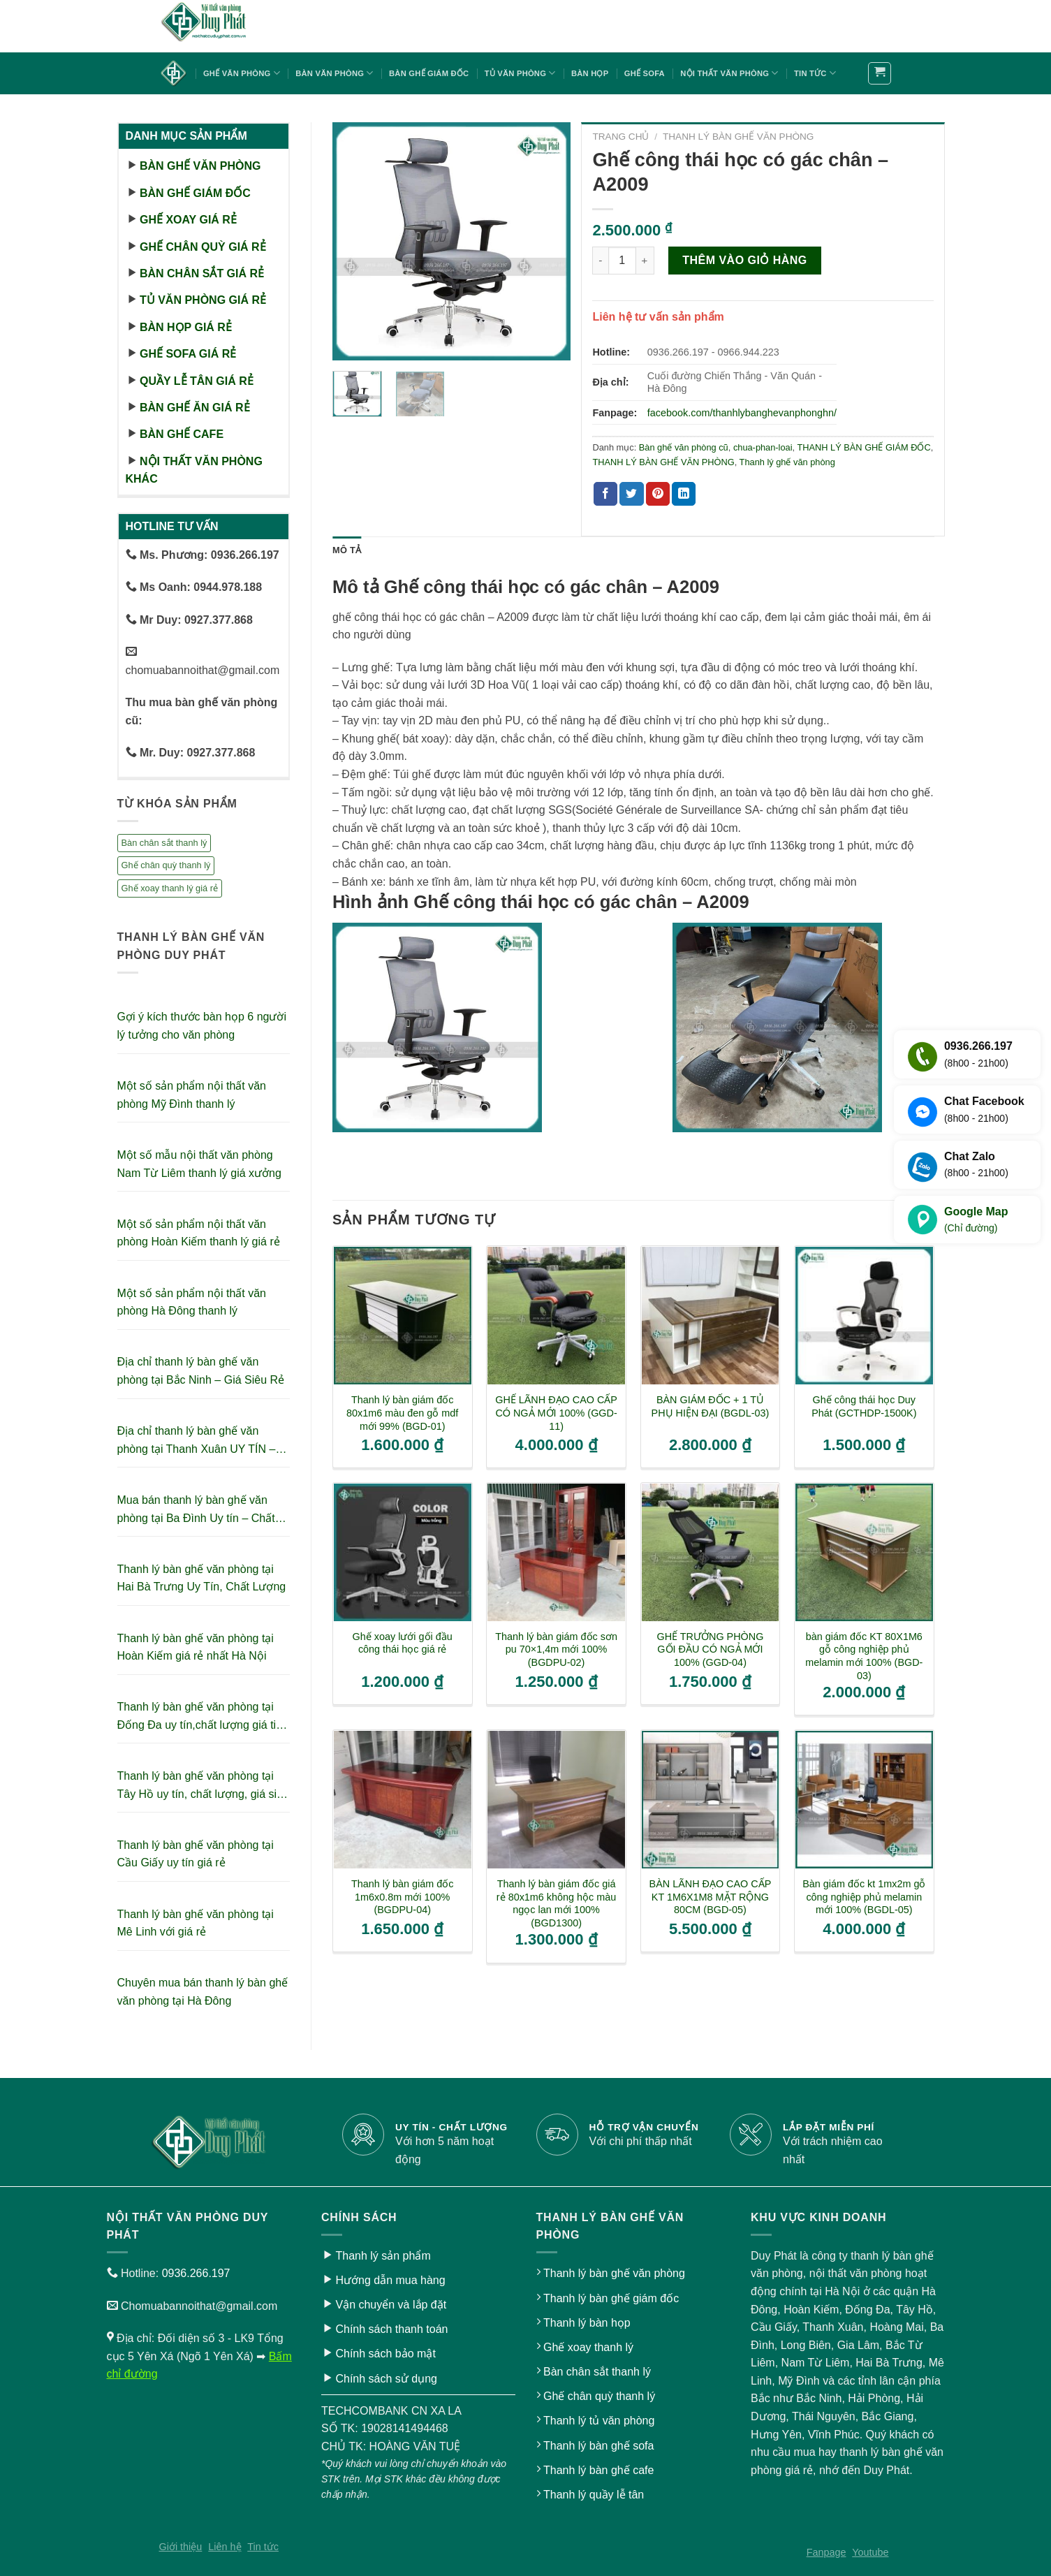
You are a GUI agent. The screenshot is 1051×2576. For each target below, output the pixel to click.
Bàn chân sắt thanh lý (597, 2372)
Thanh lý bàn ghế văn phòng (614, 2273)
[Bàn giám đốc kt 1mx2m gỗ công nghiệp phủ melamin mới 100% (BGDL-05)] (864, 1799)
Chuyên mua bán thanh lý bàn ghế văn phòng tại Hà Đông (202, 1992)
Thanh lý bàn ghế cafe (598, 2470)
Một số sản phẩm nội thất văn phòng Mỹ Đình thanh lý (192, 1095)
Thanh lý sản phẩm (382, 2256)
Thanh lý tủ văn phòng (598, 2421)
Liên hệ (224, 2546)
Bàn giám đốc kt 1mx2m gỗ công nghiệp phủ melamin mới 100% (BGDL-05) (863, 1896)
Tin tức (815, 73)
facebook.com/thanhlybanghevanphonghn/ (742, 412)
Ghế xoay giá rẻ (188, 220)
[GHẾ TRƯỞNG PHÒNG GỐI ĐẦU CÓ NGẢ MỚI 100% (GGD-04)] (710, 1552)
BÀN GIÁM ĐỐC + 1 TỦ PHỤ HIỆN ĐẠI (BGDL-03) (711, 1406)
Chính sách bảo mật (385, 2353)
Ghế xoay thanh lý (588, 2347)
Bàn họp (589, 73)
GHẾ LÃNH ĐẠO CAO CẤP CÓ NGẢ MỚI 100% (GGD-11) (556, 1412)
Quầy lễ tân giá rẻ (196, 381)
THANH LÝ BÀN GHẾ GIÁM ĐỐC (863, 447)
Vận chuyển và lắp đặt (390, 2305)
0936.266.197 (196, 2273)
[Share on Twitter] (631, 494)
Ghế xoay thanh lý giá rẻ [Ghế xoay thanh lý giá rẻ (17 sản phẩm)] (170, 888)
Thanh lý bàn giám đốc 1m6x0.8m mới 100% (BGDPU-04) (402, 1896)
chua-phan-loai (763, 447)
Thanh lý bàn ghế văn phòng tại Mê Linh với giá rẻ (195, 1923)
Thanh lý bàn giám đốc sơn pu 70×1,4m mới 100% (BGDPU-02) (556, 1649)
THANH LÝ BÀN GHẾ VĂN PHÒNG (738, 136)
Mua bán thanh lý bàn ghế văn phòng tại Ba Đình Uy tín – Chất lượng (196, 1510)
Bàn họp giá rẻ (186, 327)
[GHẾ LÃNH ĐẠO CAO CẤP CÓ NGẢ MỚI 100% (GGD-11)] (556, 1315)
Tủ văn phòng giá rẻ (203, 300)
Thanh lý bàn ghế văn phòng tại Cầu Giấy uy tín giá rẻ (195, 1854)
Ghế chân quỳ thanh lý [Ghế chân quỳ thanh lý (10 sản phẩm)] (166, 865)
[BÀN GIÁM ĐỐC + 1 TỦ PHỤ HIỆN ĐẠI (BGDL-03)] (710, 1315)
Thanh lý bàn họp (587, 2323)
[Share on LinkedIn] (684, 494)
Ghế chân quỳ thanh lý (599, 2396)
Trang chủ (620, 136)
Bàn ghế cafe (181, 434)
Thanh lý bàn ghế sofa (598, 2446)
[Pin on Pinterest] (658, 494)
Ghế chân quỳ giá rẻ (203, 247)
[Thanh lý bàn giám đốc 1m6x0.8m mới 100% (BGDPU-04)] (402, 1799)
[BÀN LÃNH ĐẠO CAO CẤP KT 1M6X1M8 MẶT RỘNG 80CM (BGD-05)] (710, 1799)
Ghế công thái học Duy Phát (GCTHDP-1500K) (863, 1406)
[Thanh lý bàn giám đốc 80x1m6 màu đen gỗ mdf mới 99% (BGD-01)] (402, 1315)
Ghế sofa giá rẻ (188, 354)
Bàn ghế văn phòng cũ (683, 447)
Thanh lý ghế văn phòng (787, 462)
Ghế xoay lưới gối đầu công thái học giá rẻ (403, 1643)
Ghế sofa (644, 73)
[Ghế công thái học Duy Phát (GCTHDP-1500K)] (864, 1315)
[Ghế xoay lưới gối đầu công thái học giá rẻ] (402, 1552)
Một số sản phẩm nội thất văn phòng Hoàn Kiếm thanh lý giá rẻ (198, 1233)
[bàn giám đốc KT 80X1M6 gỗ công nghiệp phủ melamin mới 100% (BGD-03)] (864, 1552)
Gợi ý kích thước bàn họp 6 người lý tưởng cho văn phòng (202, 1026)
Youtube (870, 2552)
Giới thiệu (181, 2546)
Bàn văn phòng (334, 73)
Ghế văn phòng (241, 73)
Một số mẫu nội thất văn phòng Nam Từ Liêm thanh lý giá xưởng (199, 1164)
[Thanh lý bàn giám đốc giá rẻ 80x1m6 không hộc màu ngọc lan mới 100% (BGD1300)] (556, 1799)
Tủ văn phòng (520, 73)
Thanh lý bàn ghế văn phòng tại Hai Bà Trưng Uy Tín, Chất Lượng (201, 1578)
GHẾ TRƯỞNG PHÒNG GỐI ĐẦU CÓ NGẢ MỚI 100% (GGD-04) (710, 1649)
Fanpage (826, 2552)
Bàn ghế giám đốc (429, 73)
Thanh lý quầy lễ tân (593, 2495)
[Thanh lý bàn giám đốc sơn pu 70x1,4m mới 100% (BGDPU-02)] (556, 1552)
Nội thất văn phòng (729, 73)
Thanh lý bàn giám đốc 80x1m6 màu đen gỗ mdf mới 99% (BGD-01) (402, 1412)
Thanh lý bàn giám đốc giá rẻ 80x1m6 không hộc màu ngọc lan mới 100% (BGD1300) (556, 1903)
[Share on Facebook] (605, 494)
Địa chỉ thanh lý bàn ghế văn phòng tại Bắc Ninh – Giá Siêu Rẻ (201, 1371)
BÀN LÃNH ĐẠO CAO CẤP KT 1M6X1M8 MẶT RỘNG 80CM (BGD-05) (710, 1896)
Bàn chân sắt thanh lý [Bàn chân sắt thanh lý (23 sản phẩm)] (164, 842)
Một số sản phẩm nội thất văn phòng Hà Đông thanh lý (192, 1302)
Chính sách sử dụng (386, 2379)
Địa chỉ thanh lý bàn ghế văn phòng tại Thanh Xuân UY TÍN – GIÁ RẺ (196, 1441)
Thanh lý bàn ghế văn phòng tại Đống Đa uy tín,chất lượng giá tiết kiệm (201, 1717)
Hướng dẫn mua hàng (390, 2280)
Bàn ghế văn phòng (200, 166)
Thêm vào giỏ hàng (744, 260)
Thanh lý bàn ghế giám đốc (611, 2298)
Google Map (976, 1221)
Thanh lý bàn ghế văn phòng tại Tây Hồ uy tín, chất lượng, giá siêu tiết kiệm (203, 1786)
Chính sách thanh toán (391, 2329)
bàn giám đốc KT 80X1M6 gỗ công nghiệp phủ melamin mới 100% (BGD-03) (864, 1656)
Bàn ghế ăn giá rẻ (195, 408)
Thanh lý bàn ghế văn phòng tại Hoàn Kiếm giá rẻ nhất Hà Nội (195, 1647)
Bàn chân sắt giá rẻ (202, 273)
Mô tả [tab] (346, 550)
